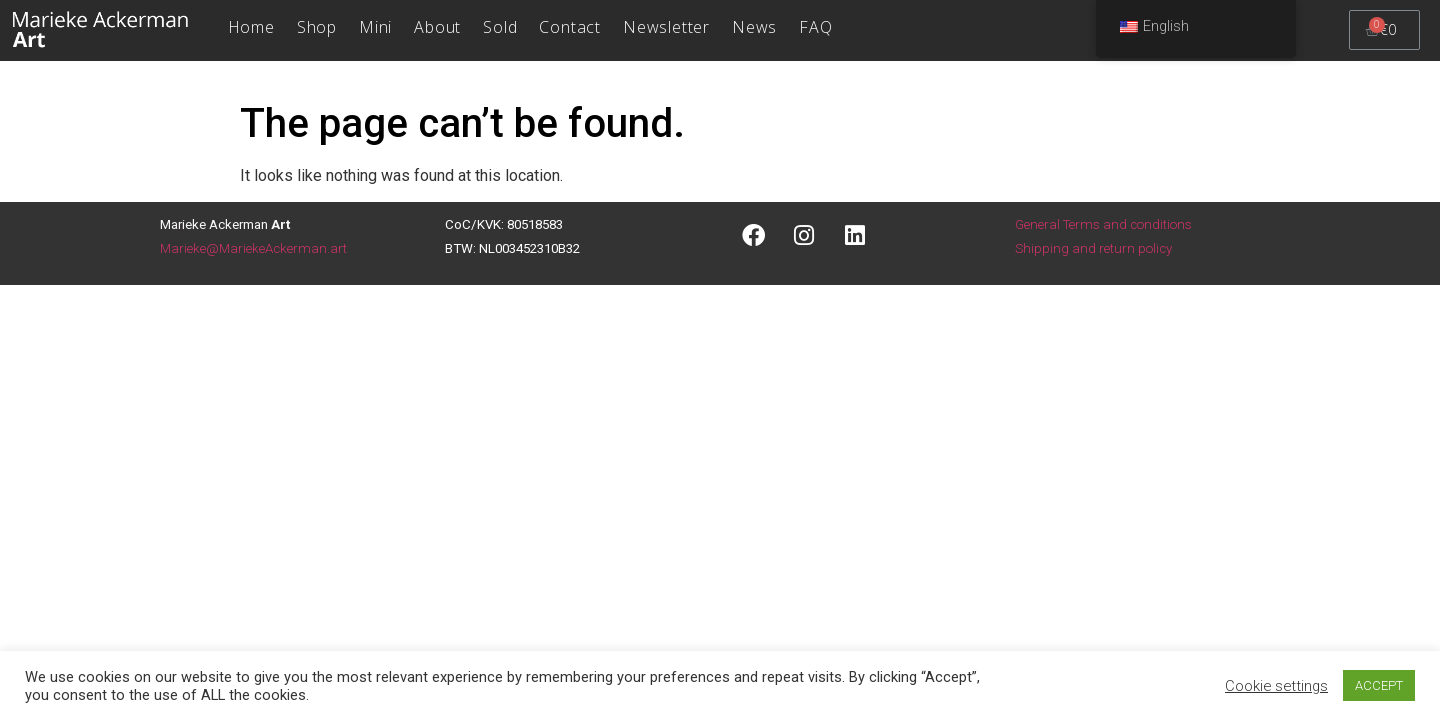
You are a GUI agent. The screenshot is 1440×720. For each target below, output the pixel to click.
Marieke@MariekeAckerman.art (253, 248)
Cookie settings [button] (1276, 686)
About (437, 27)
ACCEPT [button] (1379, 685)
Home (251, 27)
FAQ (815, 27)
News (754, 27)
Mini (375, 27)
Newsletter (666, 27)
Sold (500, 27)
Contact (570, 27)
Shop (317, 27)
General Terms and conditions (1103, 224)
